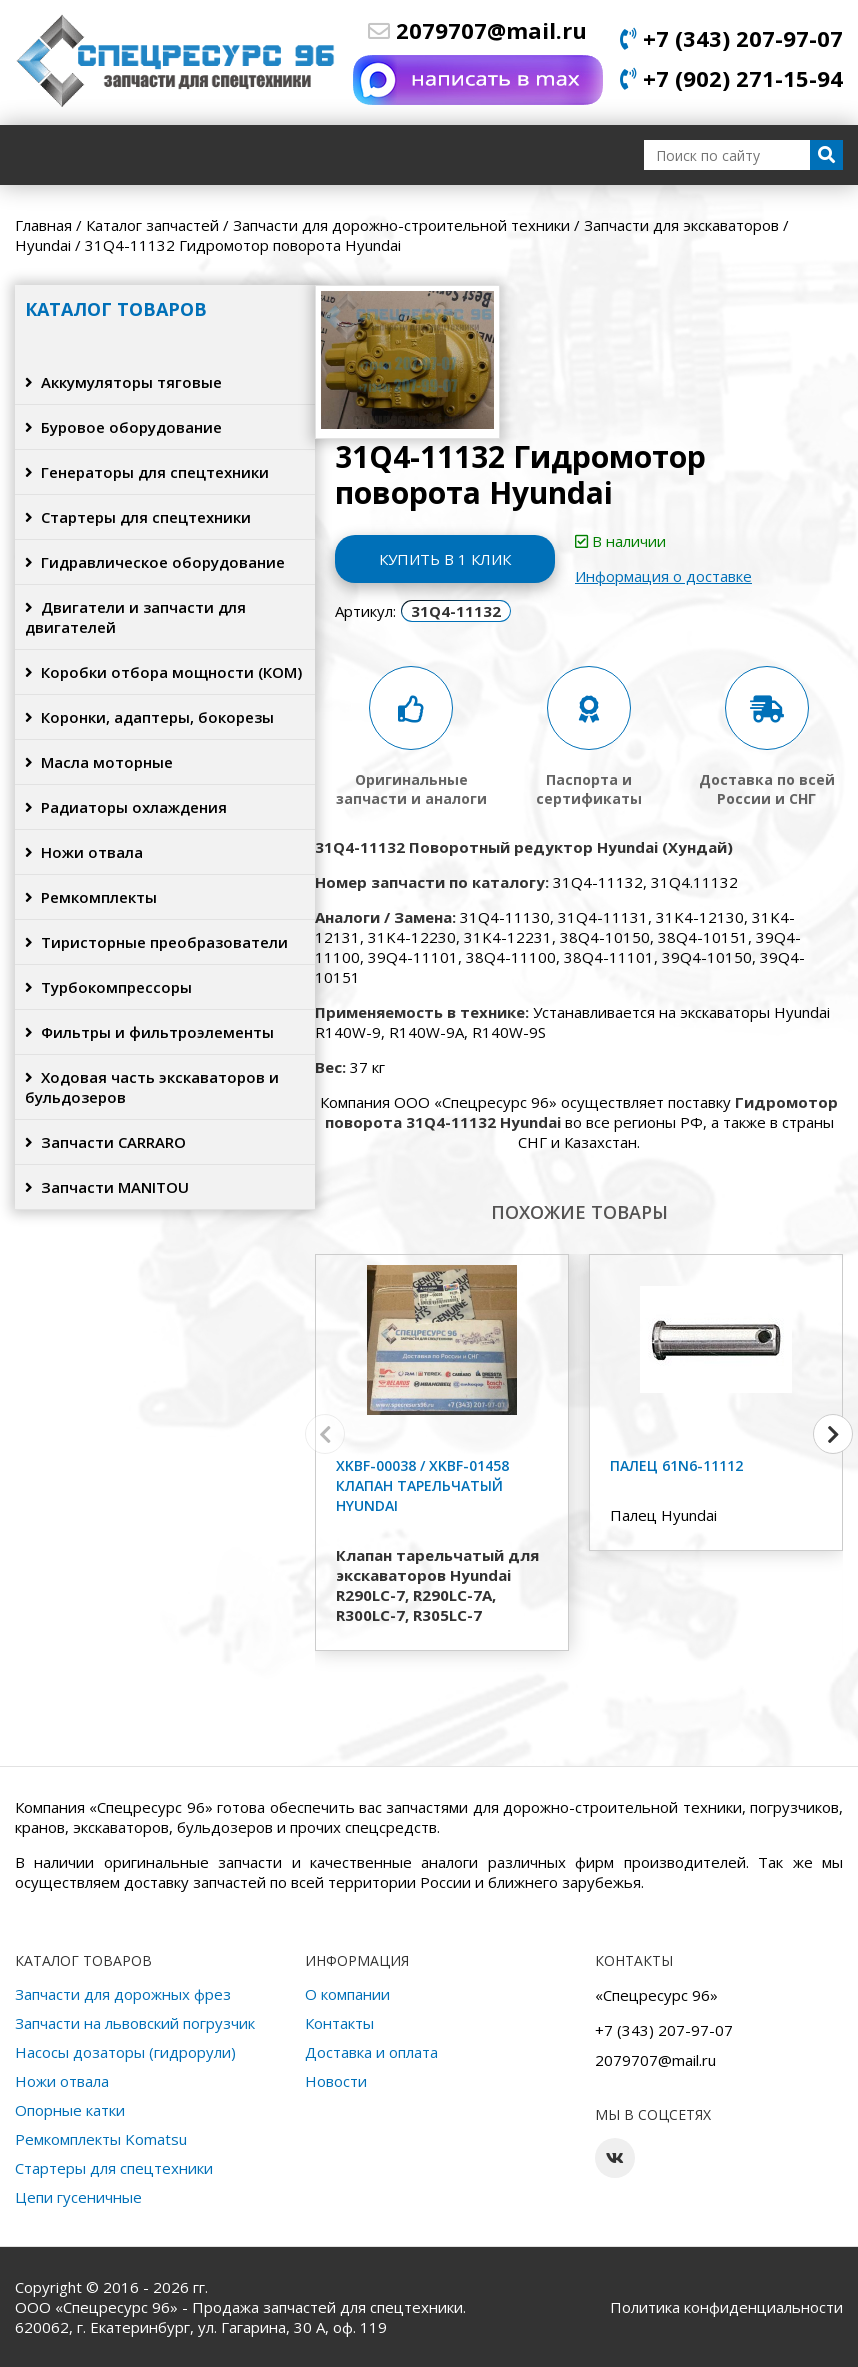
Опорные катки (70, 2110)
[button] (833, 1434)
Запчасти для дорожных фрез (123, 1994)
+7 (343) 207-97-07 (731, 38)
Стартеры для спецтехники (138, 517)
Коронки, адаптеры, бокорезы (149, 717)
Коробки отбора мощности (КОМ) (163, 672)
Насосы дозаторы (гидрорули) (125, 2052)
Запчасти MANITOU (107, 1187)
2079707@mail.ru (477, 30)
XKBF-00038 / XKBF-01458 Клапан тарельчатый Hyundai (422, 1485)
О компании (347, 1994)
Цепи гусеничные (78, 2197)
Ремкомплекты (91, 897)
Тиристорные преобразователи (156, 942)
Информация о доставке (663, 576)
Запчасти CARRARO (105, 1142)
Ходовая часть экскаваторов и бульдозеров (152, 1087)
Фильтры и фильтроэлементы (149, 1032)
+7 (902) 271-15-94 (731, 78)
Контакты (339, 2023)
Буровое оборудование (123, 427)
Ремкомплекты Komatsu (101, 2139)
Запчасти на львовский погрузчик (135, 2023)
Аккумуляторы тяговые (123, 382)
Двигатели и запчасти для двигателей (135, 617)
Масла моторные (99, 762)
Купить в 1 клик (445, 559)
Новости (336, 2081)
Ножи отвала (84, 852)
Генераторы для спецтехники (147, 472)
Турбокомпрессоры (108, 987)
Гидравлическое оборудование (155, 562)
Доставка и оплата (371, 2052)
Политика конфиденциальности (726, 2307)
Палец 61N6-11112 (676, 1465)
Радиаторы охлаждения (126, 807)
